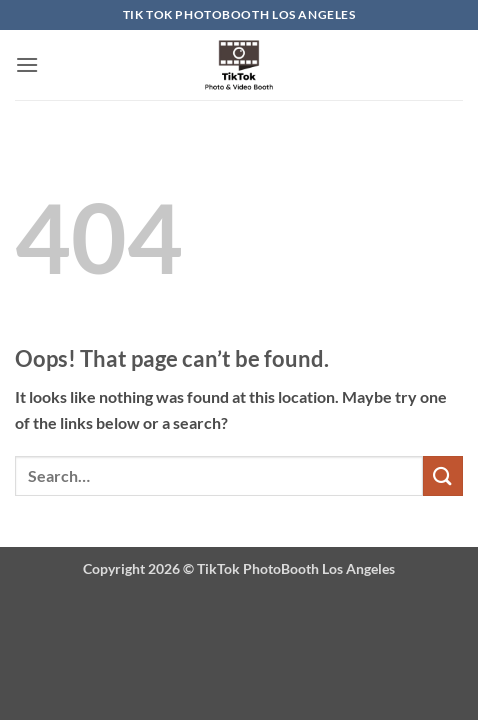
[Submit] (443, 475)
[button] (27, 64)
